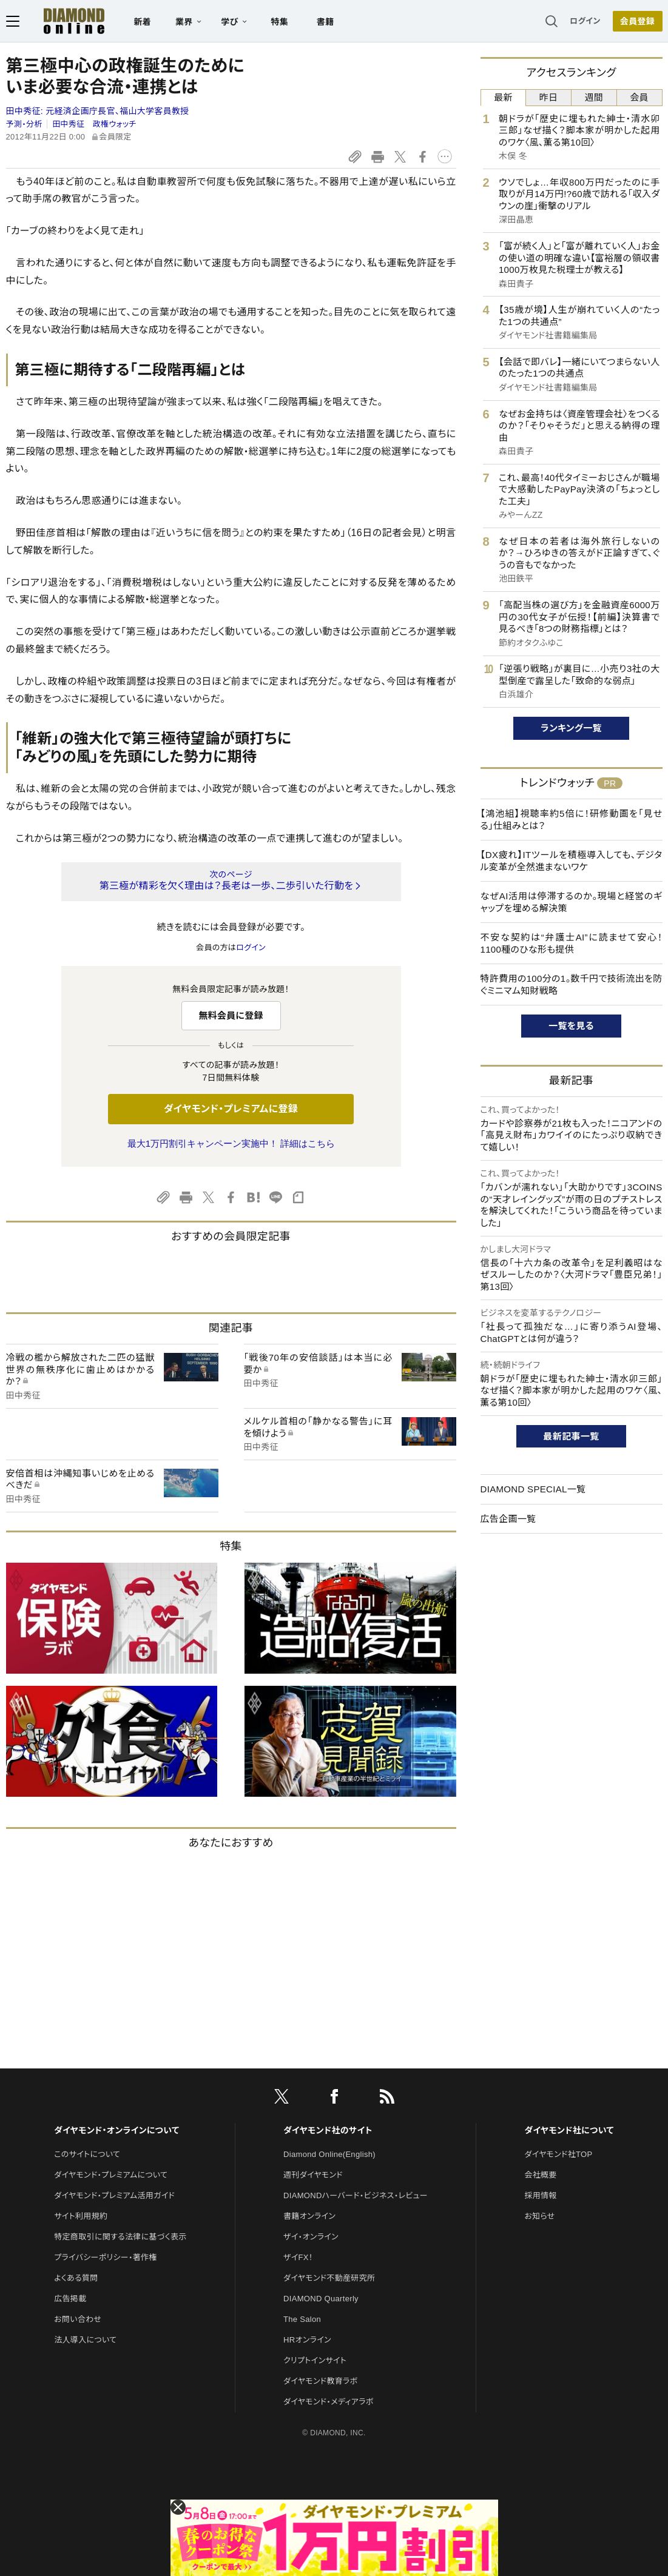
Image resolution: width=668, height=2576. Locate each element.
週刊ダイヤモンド (313, 2174)
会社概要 (540, 2174)
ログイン (585, 21)
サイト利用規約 (80, 2216)
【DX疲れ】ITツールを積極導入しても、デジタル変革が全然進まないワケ (572, 861)
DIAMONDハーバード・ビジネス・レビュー (355, 2195)
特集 (279, 22)
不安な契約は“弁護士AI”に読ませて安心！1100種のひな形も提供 (572, 943)
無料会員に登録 (230, 1015)
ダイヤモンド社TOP (558, 2154)
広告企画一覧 (508, 1519)
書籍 (325, 22)
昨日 (548, 97)
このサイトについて (87, 2154)
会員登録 (637, 21)
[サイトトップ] (61, 21)
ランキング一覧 (571, 728)
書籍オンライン (309, 2216)
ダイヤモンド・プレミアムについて (110, 2174)
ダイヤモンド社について (568, 2130)
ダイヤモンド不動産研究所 (329, 2278)
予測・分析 (24, 124)
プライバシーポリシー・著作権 (105, 2257)
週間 (594, 97)
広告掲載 (70, 2298)
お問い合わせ (77, 2319)
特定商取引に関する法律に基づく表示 (120, 2236)
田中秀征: (97, 111)
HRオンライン (307, 2339)
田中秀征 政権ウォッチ (94, 124)
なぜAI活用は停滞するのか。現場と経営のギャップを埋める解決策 (572, 902)
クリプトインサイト (314, 2360)
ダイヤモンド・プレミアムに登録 (231, 1109)
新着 (143, 22)
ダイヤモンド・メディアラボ (328, 2401)
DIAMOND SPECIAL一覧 (533, 1489)
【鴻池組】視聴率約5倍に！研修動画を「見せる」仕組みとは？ (572, 819)
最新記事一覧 (571, 1436)
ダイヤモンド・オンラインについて (116, 2130)
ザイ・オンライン (311, 2236)
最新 (503, 97)
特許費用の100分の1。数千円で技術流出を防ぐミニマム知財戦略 (572, 984)
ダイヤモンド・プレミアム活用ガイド (114, 2195)
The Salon (302, 2319)
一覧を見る (571, 1026)
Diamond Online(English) (329, 2154)
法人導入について (85, 2339)
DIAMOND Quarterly (321, 2298)
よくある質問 (76, 2278)
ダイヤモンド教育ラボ (320, 2381)
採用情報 (540, 2195)
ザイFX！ (298, 2257)
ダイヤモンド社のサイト (327, 2130)
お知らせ (539, 2216)
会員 (639, 97)
